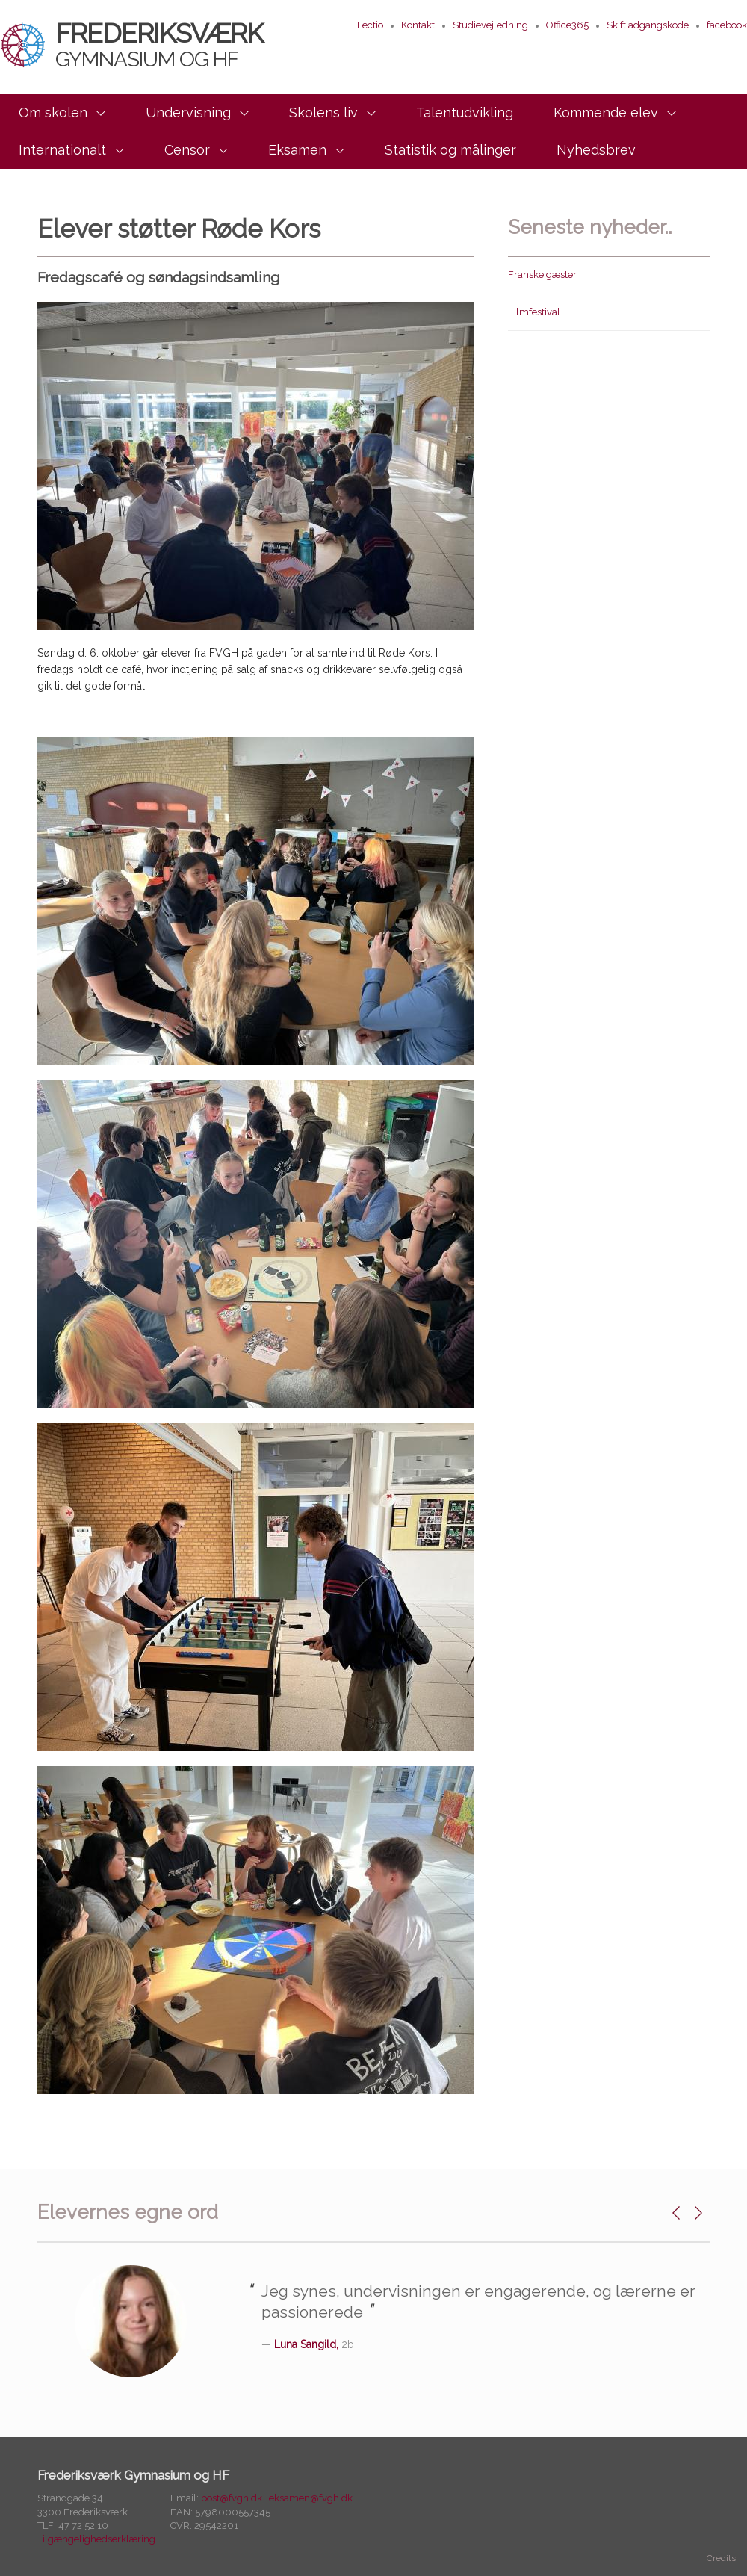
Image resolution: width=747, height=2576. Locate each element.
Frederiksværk (131, 44)
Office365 (567, 25)
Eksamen (297, 150)
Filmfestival (534, 312)
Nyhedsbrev (596, 150)
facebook (727, 25)
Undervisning (188, 112)
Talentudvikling (464, 112)
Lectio (370, 25)
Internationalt (62, 150)
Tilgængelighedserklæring (96, 2539)
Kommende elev (606, 112)
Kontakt (418, 25)
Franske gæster (542, 274)
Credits (721, 2558)
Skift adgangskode (648, 25)
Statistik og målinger (450, 150)
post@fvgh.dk (231, 2498)
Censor (187, 150)
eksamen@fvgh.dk (311, 2498)
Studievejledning (490, 25)
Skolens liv (323, 112)
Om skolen (53, 112)
